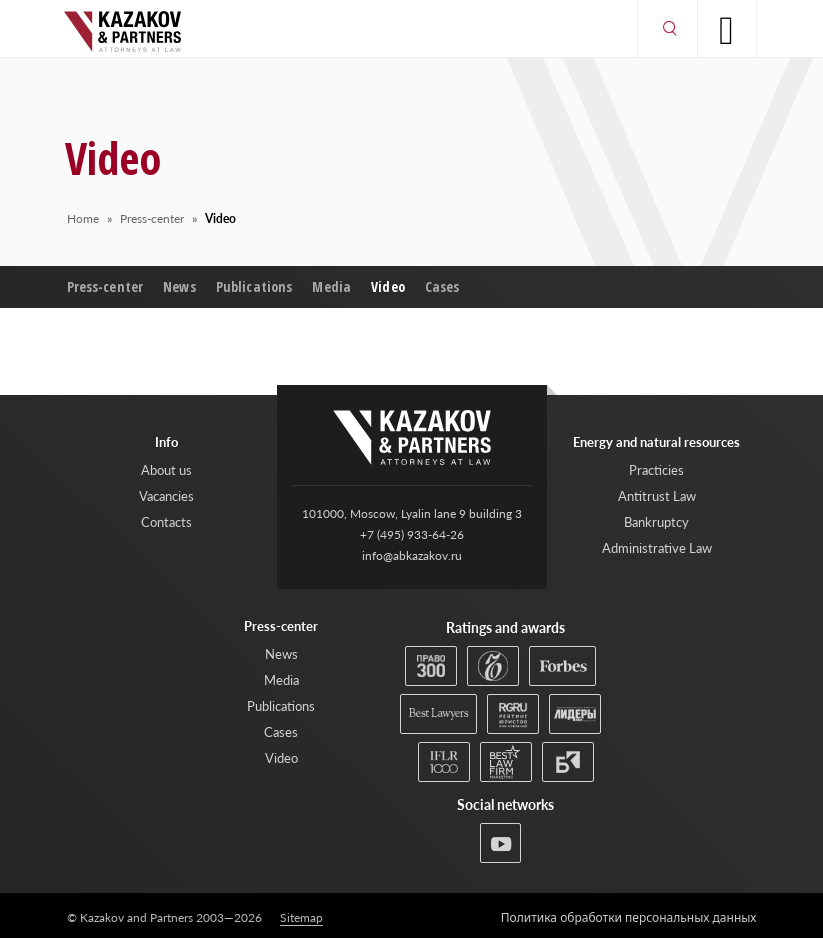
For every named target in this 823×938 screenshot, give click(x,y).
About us (166, 470)
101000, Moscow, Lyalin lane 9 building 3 (412, 513)
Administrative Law (657, 548)
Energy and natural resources (656, 442)
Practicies (656, 470)
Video (388, 286)
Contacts (166, 522)
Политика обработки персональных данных (629, 918)
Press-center (105, 286)
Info (166, 442)
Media (331, 286)
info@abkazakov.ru (412, 555)
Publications (254, 286)
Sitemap (301, 918)
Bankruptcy (656, 522)
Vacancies (166, 496)
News (179, 286)
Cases (442, 286)
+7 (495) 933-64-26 (412, 534)
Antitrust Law (657, 496)
